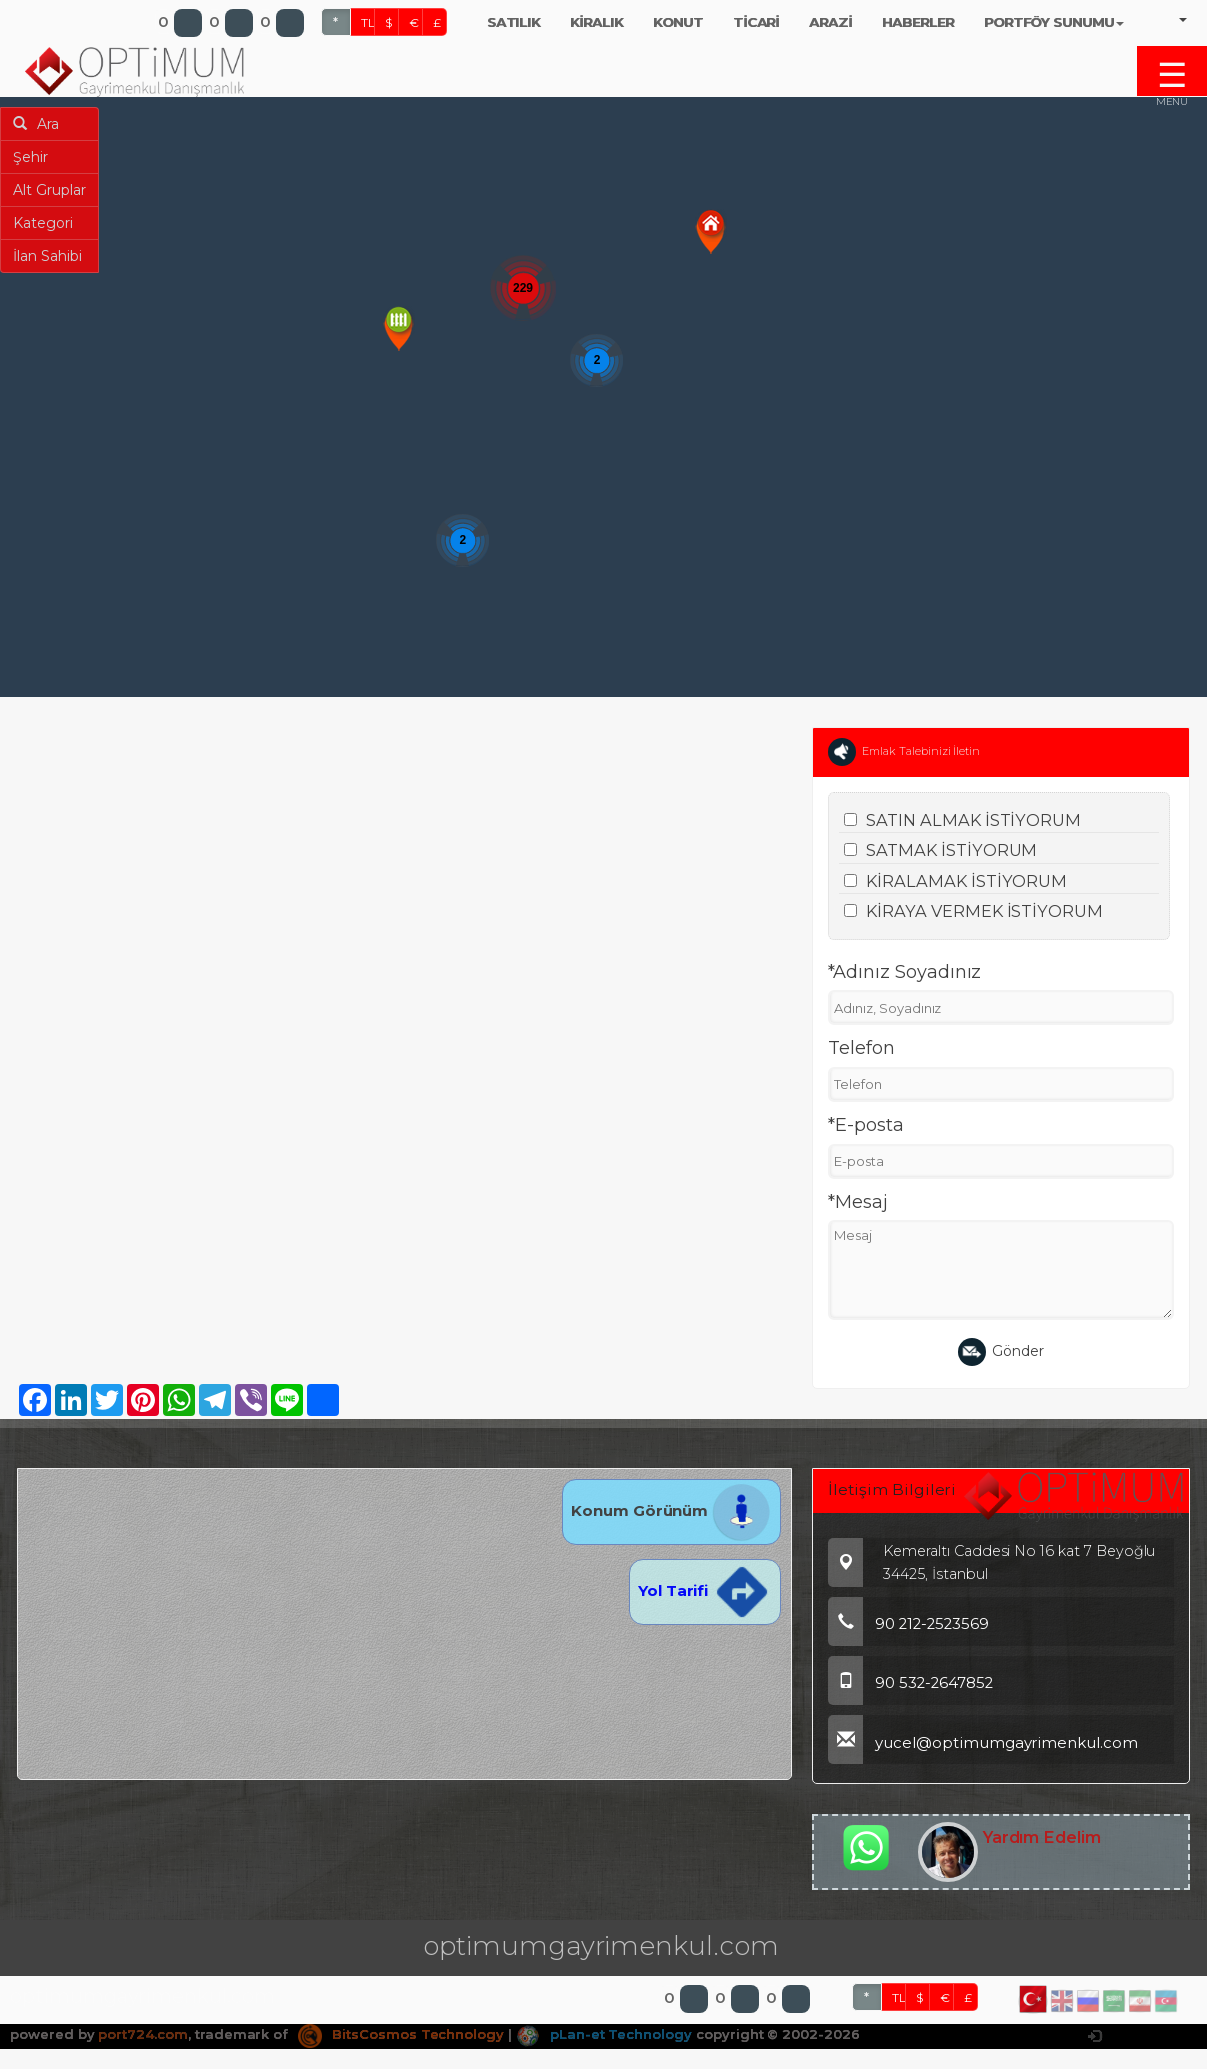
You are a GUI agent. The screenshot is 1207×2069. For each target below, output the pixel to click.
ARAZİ (830, 22)
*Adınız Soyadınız (904, 972)
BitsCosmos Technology (401, 1938)
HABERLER (918, 22)
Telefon (861, 1048)
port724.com (142, 1938)
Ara (36, 124)
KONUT (678, 22)
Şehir (30, 157)
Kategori (43, 223)
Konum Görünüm (671, 1510)
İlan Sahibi (47, 256)
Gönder (1001, 1352)
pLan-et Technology (604, 1938)
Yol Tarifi (705, 1590)
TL (368, 22)
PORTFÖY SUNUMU (1054, 22)
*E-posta (866, 1125)
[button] (711, 231)
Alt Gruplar (49, 190)
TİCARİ (756, 22)
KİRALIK (596, 22)
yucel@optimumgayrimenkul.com (983, 1743)
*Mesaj (858, 1202)
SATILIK (514, 22)
